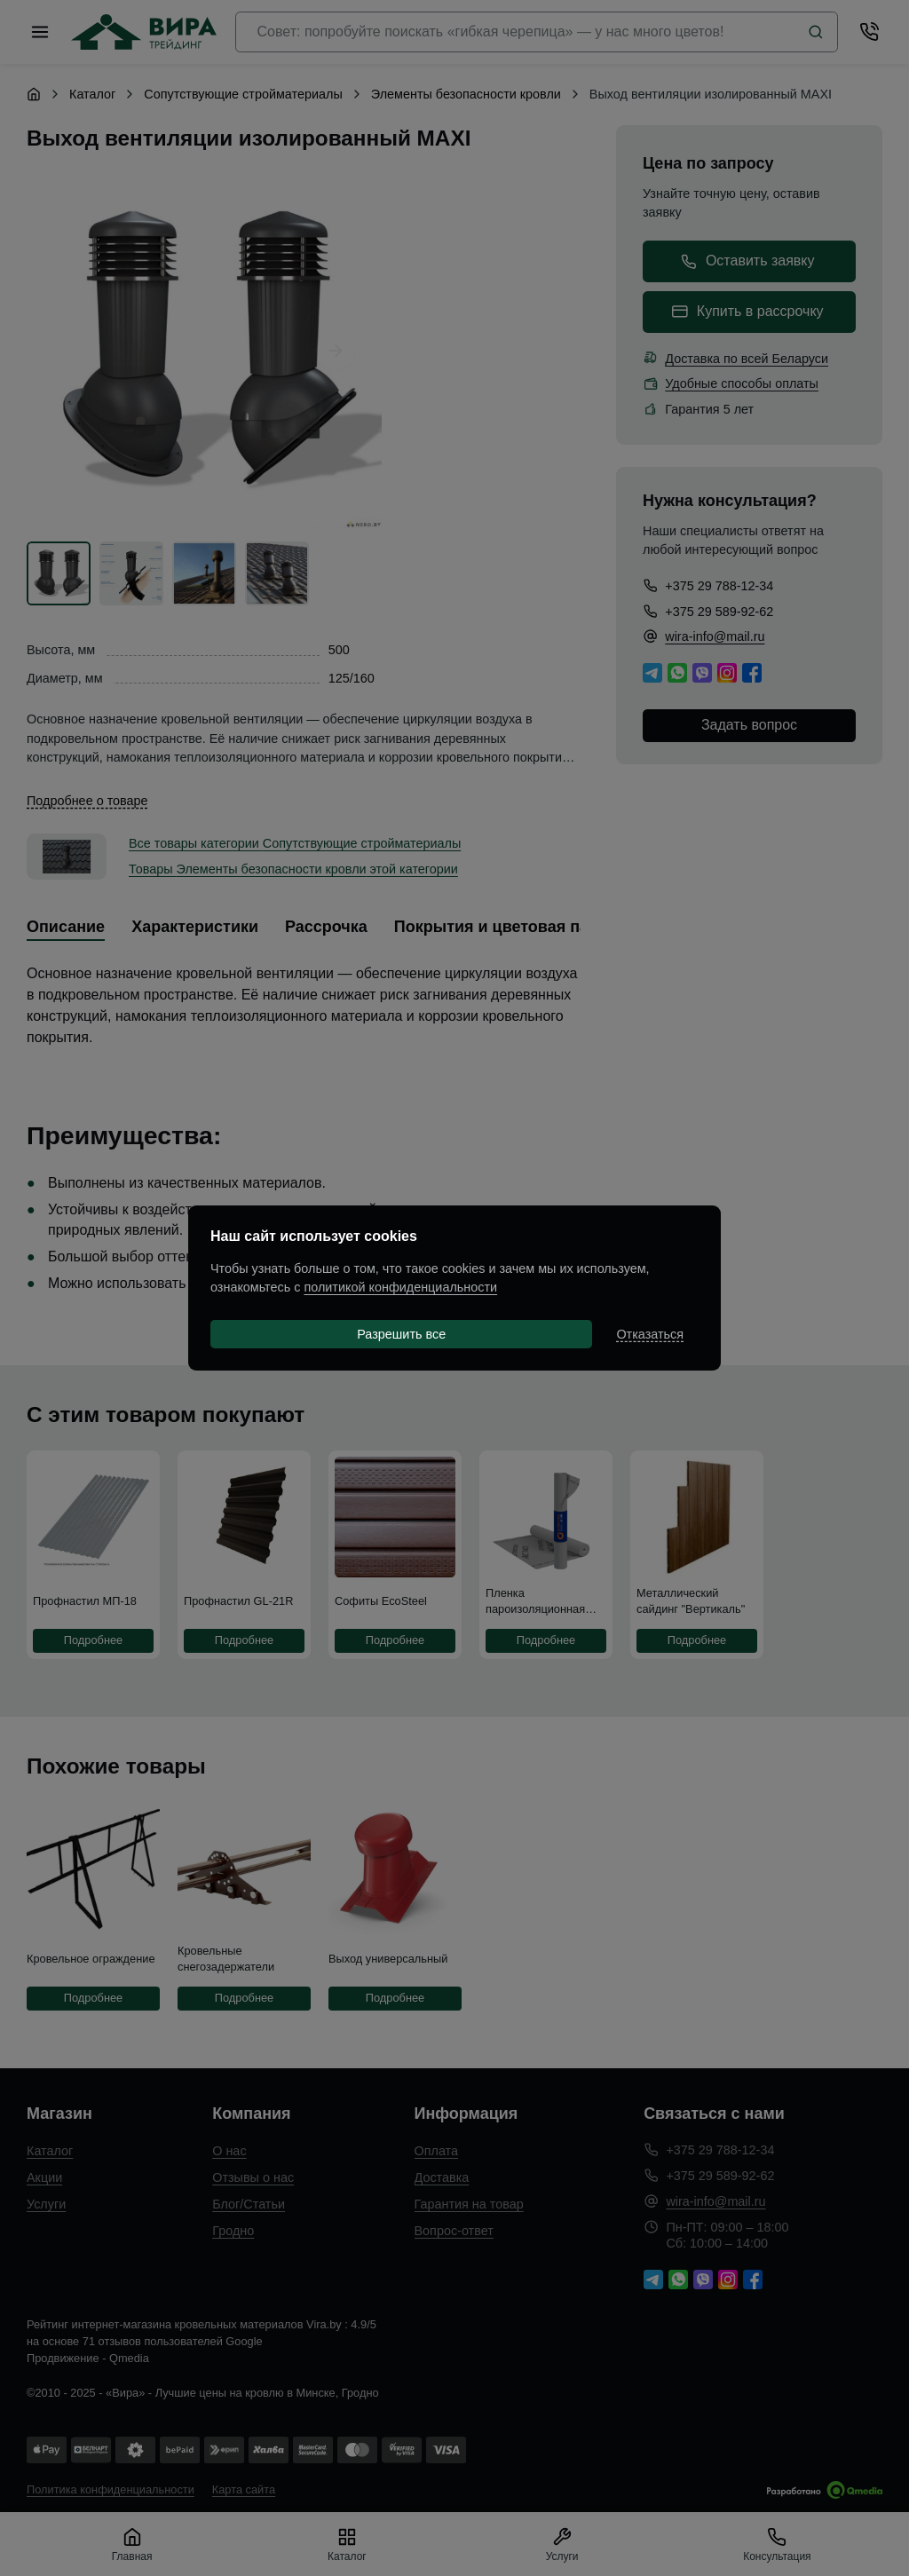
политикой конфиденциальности (400, 1287)
